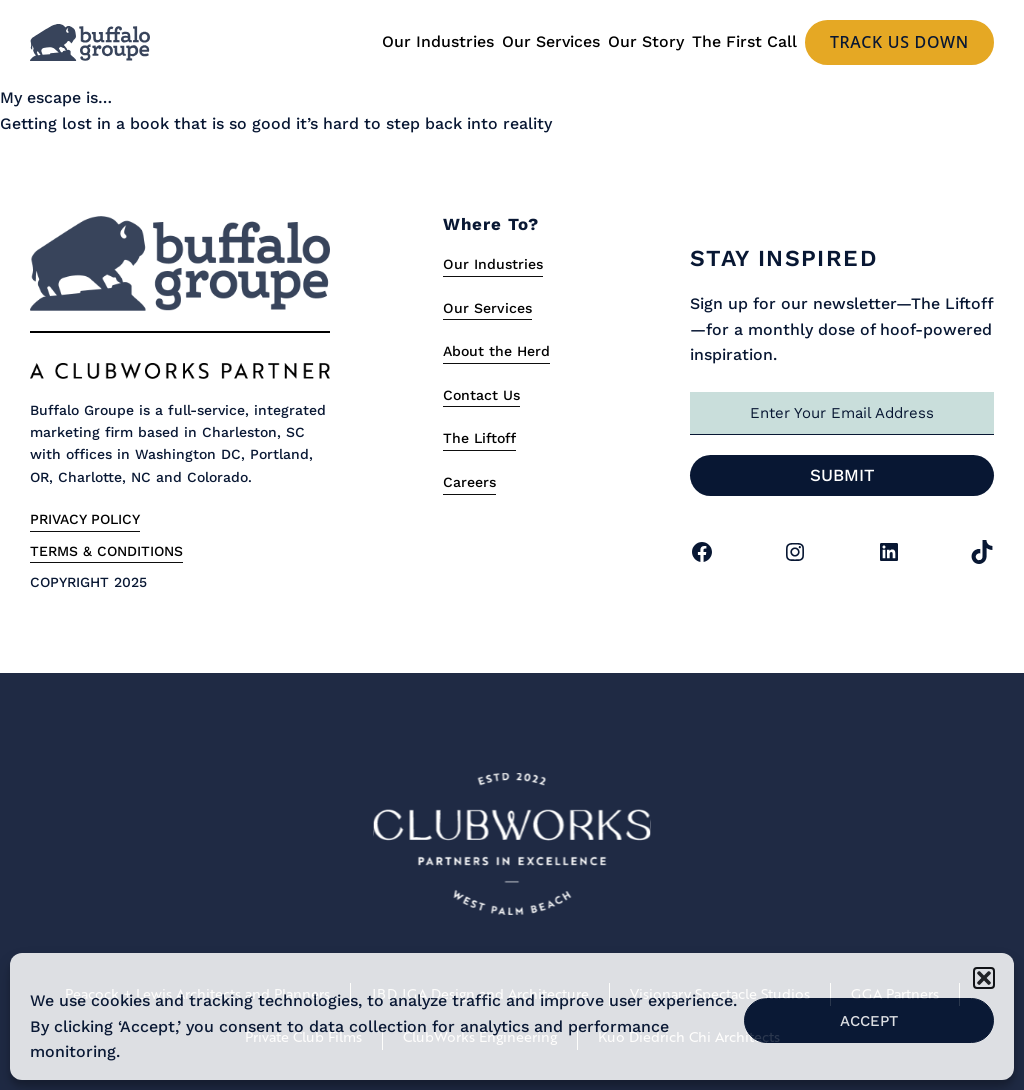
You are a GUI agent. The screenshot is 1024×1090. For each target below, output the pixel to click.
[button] (984, 978)
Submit (842, 475)
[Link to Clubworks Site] (512, 848)
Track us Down (899, 42)
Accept (869, 1021)
